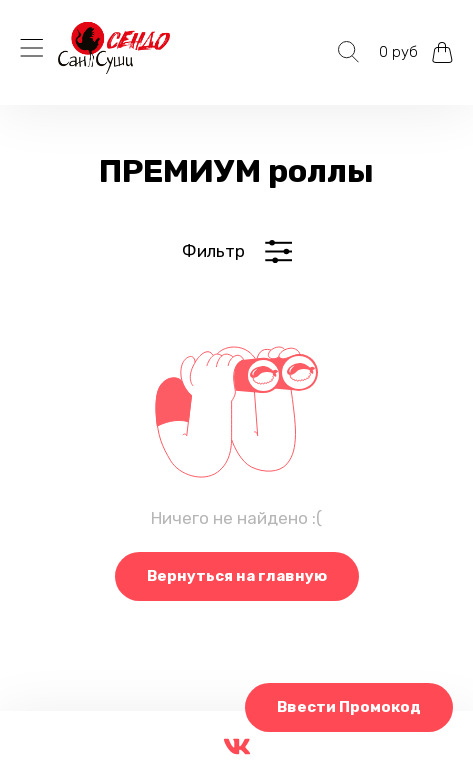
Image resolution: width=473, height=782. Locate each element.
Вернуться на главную (237, 576)
